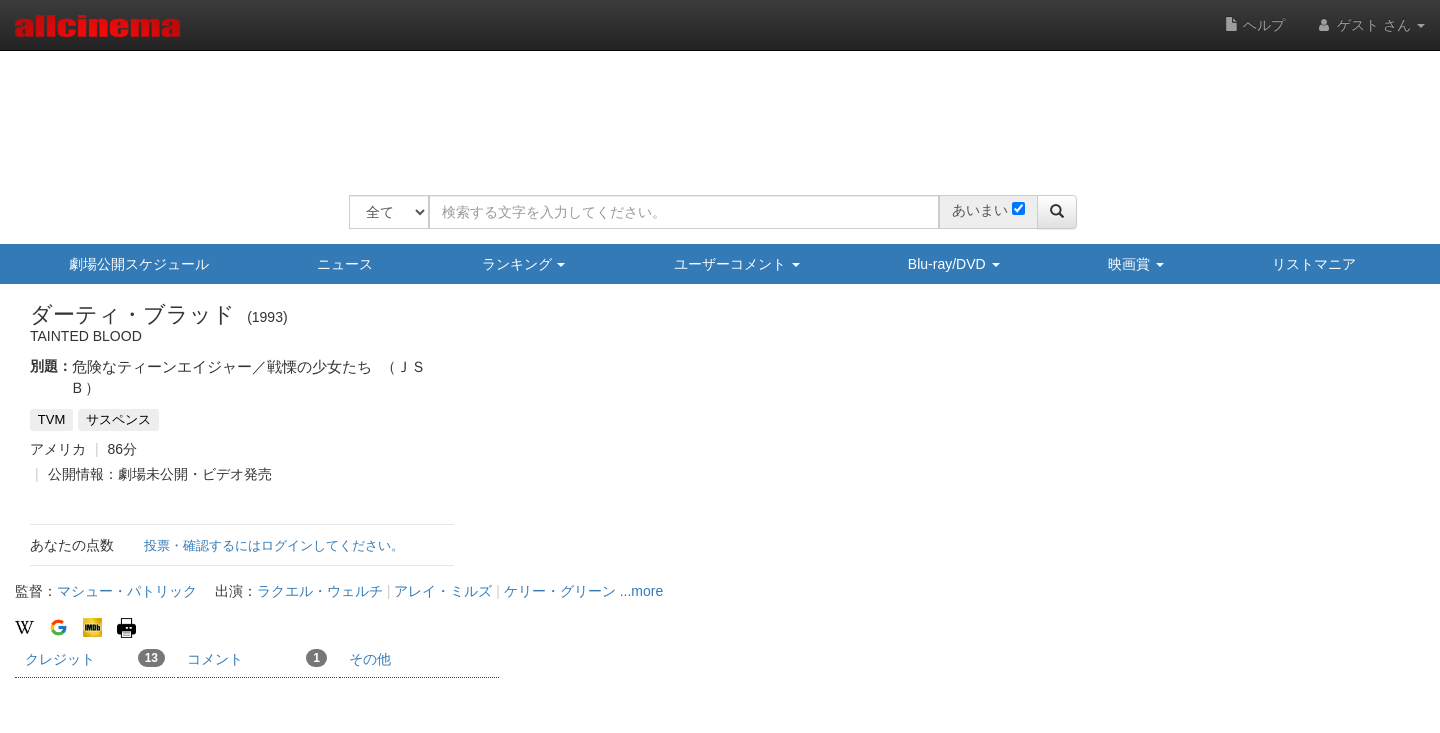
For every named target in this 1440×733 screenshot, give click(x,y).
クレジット (95, 658)
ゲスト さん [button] (1370, 25)
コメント (257, 658)
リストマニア (1314, 264)
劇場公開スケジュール (139, 264)
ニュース (345, 264)
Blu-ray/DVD (954, 264)
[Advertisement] (713, 110)
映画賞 (1136, 264)
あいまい (980, 210)
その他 (370, 659)
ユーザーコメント (737, 264)
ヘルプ (1255, 25)
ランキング (524, 264)
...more (642, 591)
